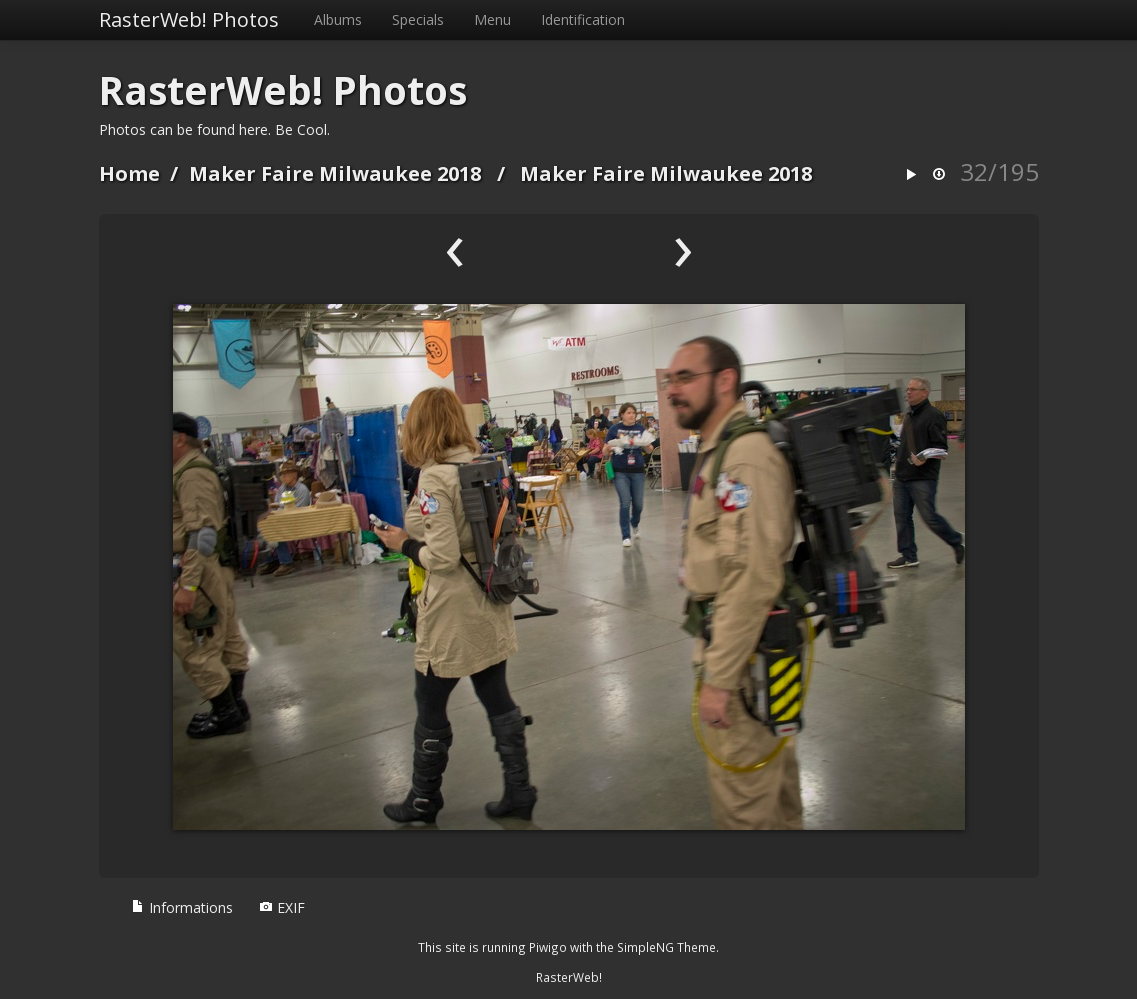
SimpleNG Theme (666, 947)
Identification (583, 19)
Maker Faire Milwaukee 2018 (335, 173)
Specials (418, 19)
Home (129, 173)
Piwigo (548, 947)
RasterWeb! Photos (189, 19)
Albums (338, 19)
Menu (492, 19)
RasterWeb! (569, 977)
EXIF (282, 907)
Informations (182, 907)
